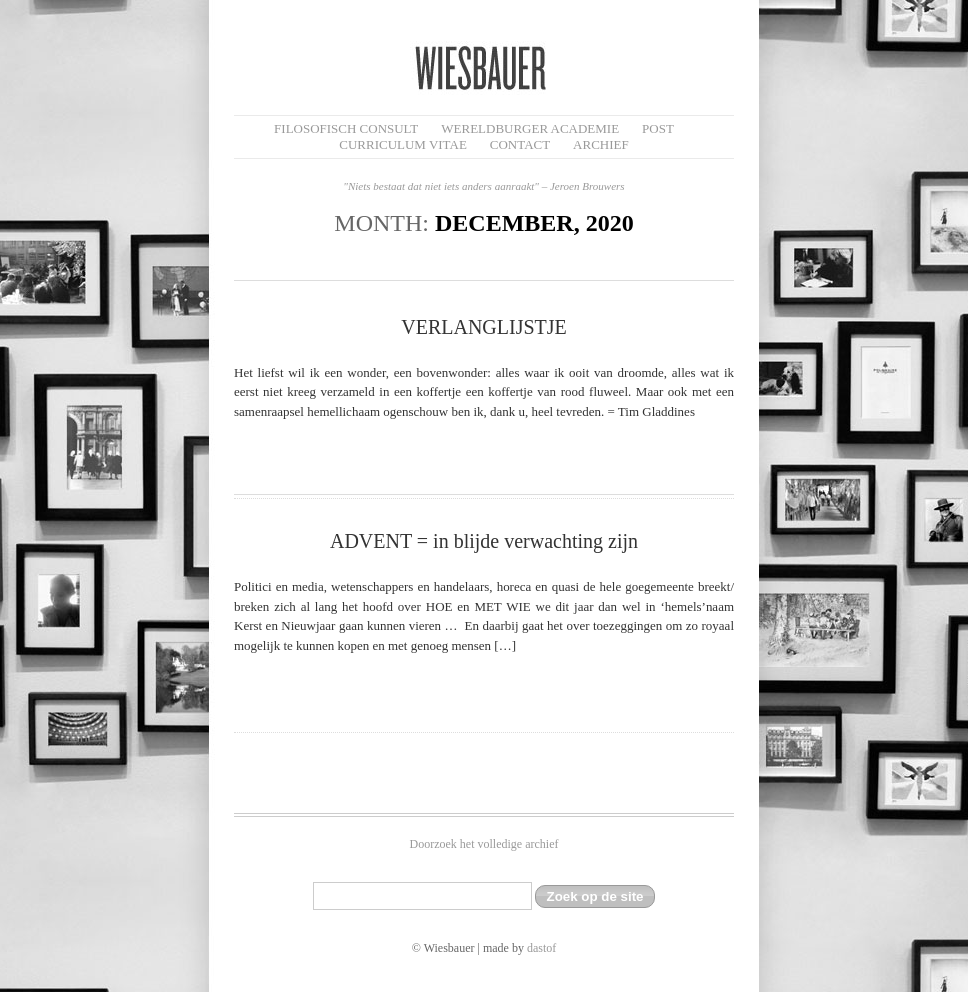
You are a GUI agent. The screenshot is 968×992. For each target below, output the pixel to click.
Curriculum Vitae (403, 144)
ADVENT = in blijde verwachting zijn (484, 541)
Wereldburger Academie (530, 128)
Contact (520, 144)
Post (658, 128)
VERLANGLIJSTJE (484, 327)
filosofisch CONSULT (346, 128)
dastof (541, 948)
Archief (601, 144)
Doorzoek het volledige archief (484, 844)
